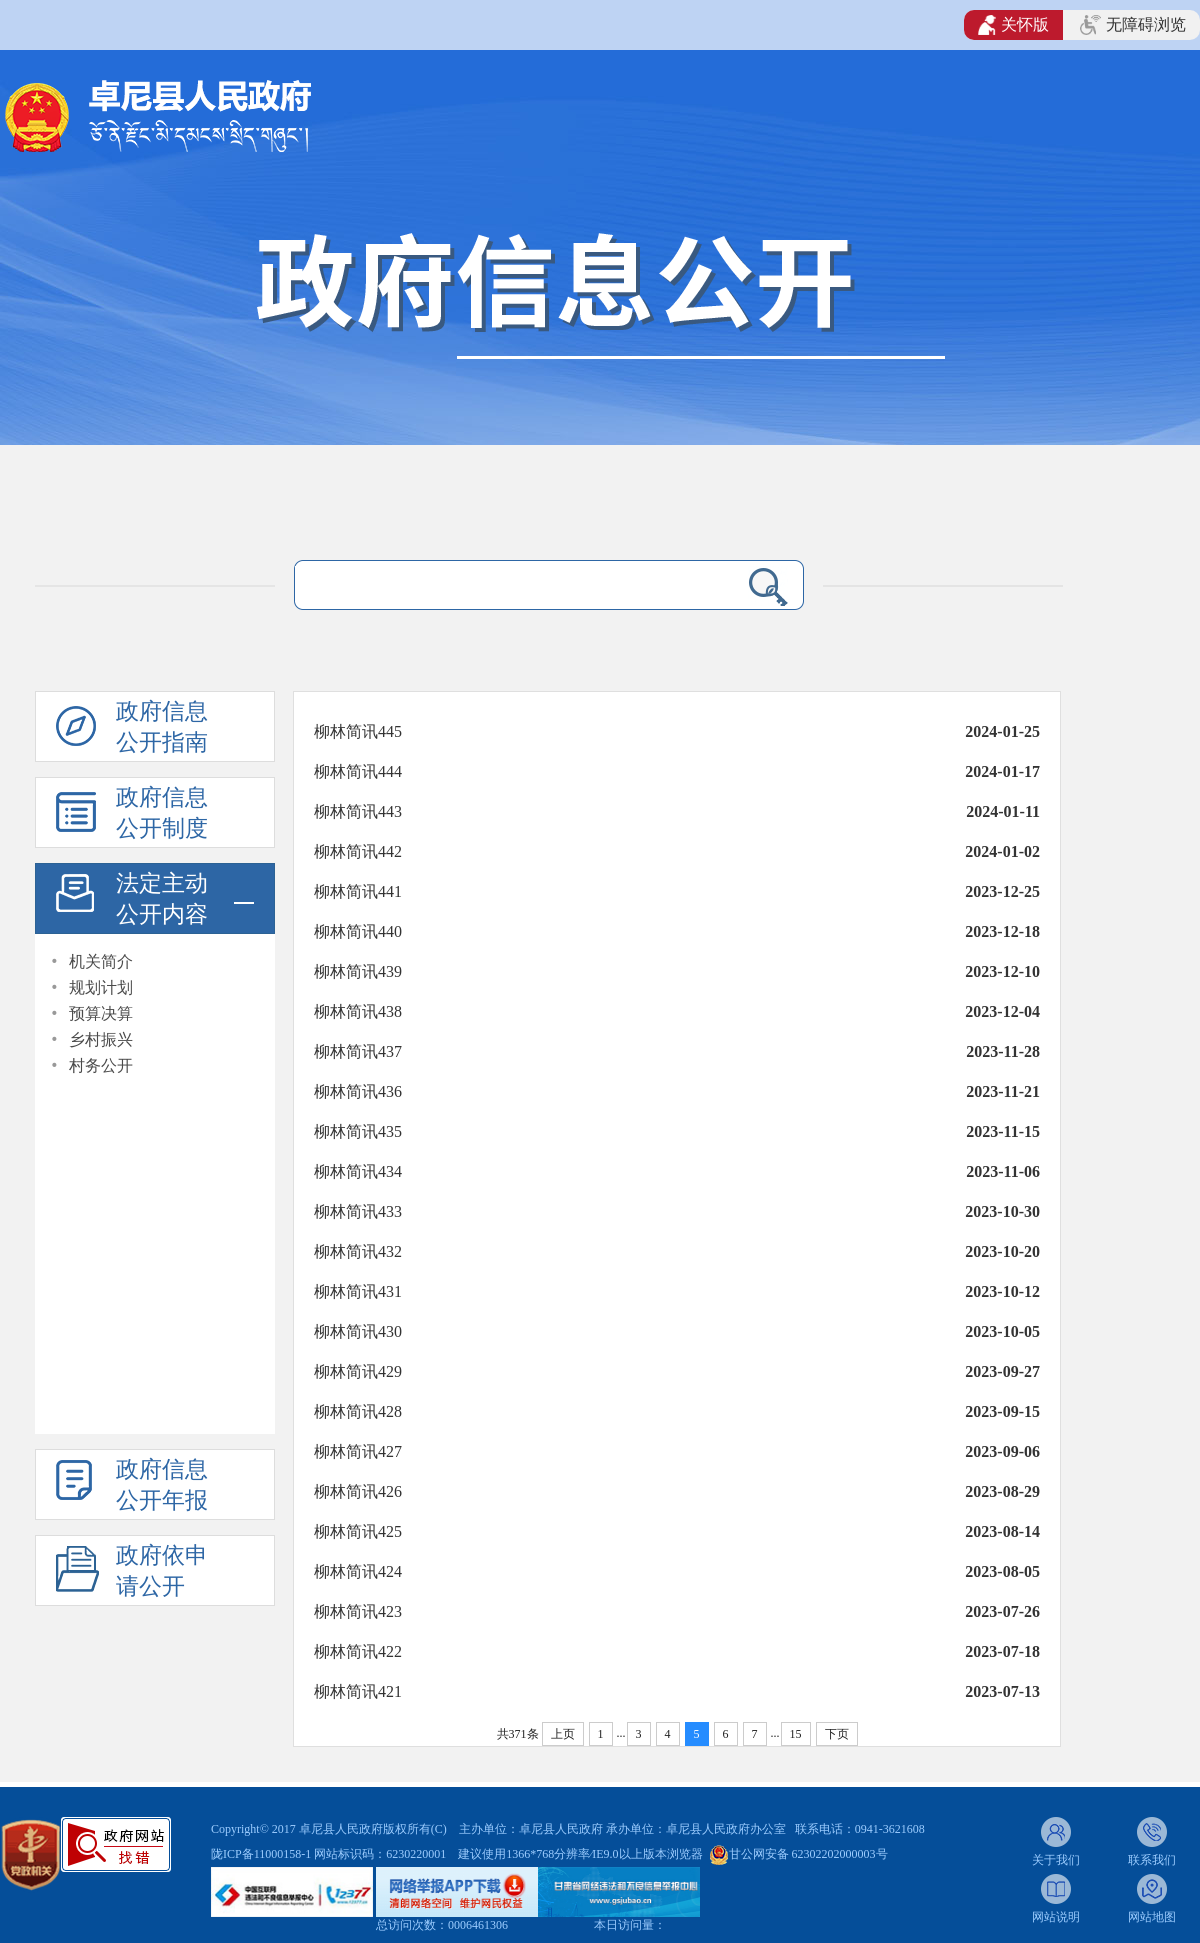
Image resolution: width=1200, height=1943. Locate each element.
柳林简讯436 (358, 1091)
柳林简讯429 (358, 1371)
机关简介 (101, 961)
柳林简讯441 (358, 891)
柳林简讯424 (358, 1571)
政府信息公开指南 (162, 727)
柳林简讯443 (358, 811)
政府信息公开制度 (162, 813)
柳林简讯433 (358, 1211)
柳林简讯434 (358, 1171)
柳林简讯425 (358, 1531)
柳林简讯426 (358, 1491)
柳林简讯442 (358, 851)
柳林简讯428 (358, 1411)
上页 (563, 1734)
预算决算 (101, 1013)
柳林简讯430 (358, 1331)
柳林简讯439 (358, 971)
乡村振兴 (101, 1039)
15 (796, 1734)
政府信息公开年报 (162, 1485)
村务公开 (101, 1065)
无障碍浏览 (1133, 25)
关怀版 (1013, 25)
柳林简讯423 (358, 1611)
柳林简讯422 (358, 1651)
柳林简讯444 (358, 771)
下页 (837, 1734)
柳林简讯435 (358, 1131)
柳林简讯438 (358, 1011)
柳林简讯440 (358, 931)
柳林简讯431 (358, 1291)
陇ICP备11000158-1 (262, 1854)
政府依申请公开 (162, 1571)
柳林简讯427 (358, 1451)
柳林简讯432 (358, 1251)
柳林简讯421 (358, 1691)
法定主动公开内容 (162, 899)
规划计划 (101, 987)
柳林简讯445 (358, 731)
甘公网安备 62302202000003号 (808, 1854)
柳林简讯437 (358, 1051)
